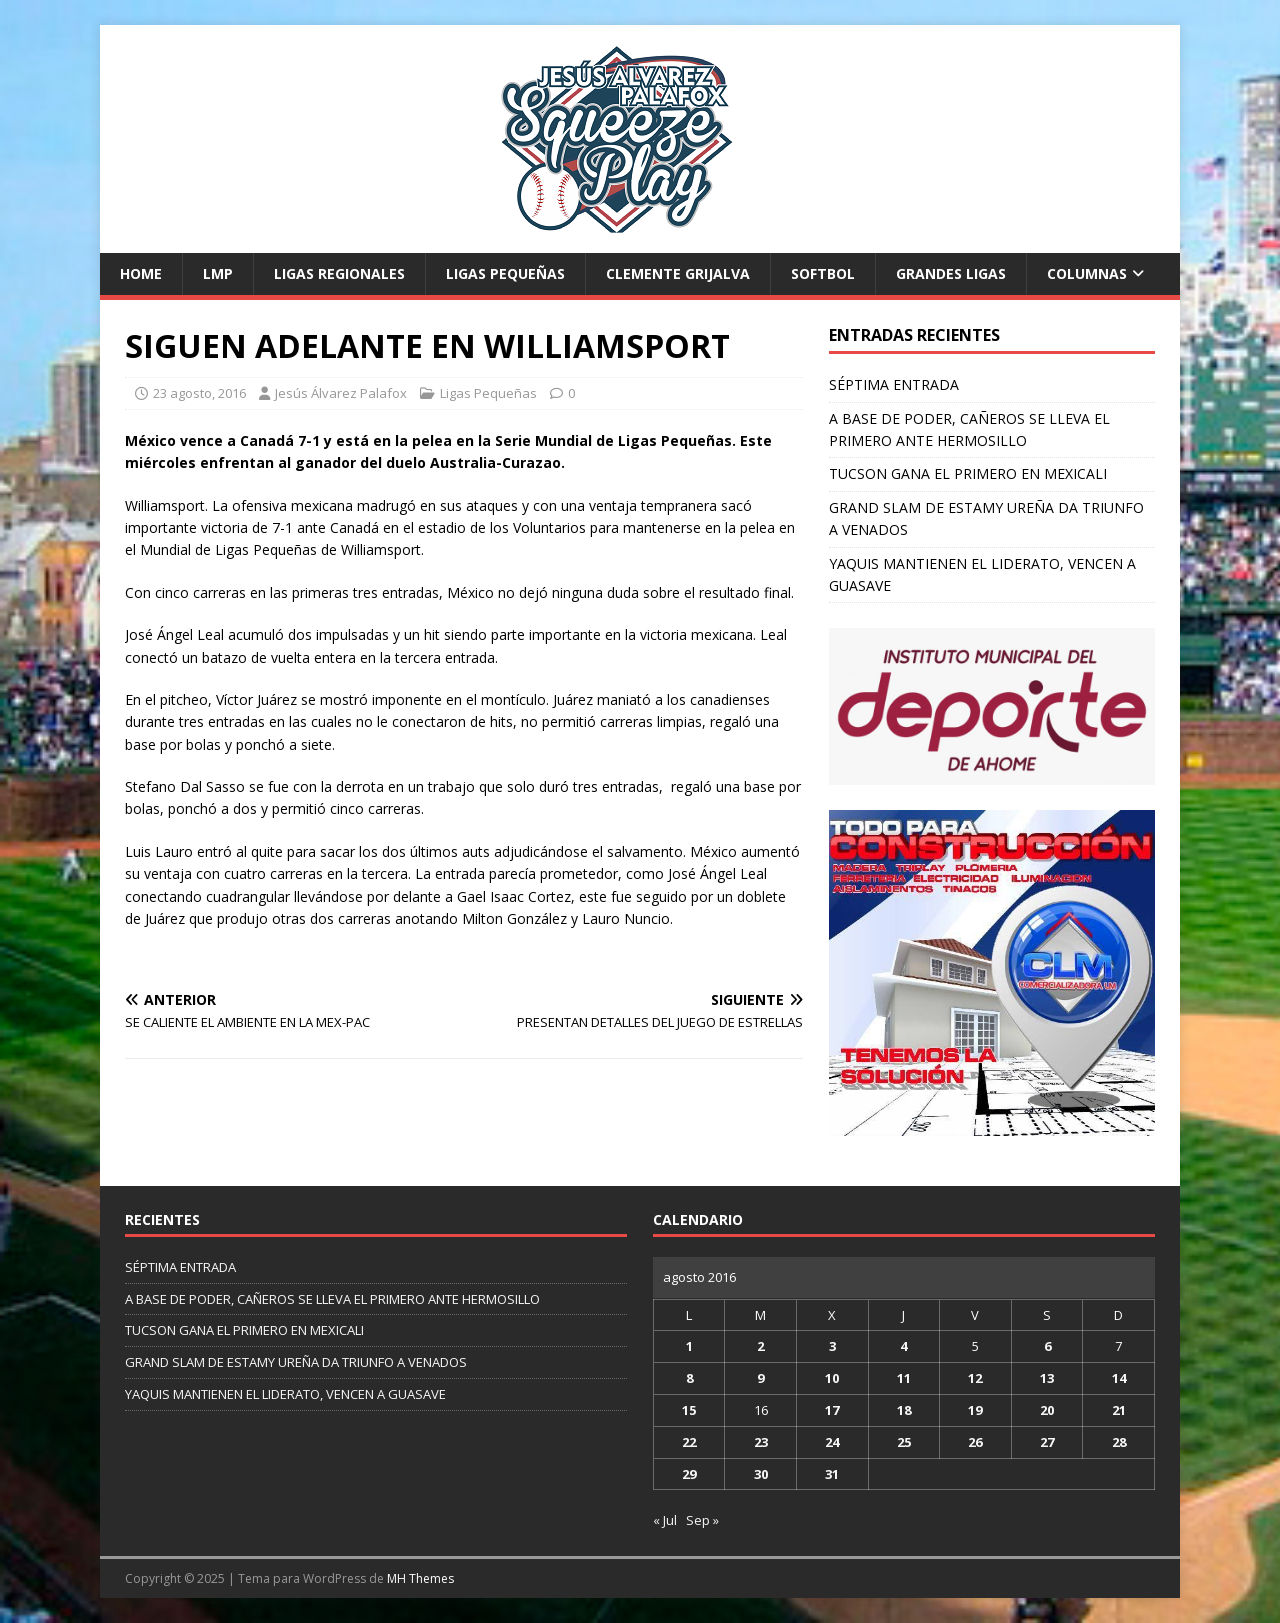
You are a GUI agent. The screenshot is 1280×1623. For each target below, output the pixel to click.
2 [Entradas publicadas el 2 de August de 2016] (760, 1346)
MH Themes (420, 1578)
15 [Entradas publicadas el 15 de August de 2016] (689, 1410)
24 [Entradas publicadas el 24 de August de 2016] (832, 1442)
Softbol (823, 273)
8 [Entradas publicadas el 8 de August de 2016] (689, 1378)
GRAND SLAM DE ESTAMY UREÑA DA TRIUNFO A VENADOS (296, 1362)
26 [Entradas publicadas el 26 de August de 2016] (975, 1442)
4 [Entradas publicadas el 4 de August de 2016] (903, 1346)
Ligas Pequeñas (505, 273)
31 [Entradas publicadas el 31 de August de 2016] (832, 1474)
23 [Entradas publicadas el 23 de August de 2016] (761, 1442)
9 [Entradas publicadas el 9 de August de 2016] (760, 1378)
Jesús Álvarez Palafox (341, 393)
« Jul (665, 1520)
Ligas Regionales (339, 273)
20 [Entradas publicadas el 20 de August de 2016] (1047, 1410)
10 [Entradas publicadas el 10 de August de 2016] (832, 1378)
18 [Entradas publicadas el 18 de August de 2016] (904, 1410)
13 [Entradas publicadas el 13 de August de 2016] (1047, 1378)
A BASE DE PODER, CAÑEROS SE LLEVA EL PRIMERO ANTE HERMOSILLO (332, 1299)
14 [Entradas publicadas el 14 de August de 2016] (1119, 1378)
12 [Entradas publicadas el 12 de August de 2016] (975, 1378)
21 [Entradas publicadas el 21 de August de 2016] (1119, 1410)
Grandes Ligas (951, 273)
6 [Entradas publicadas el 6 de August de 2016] (1047, 1346)
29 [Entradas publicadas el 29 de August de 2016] (689, 1474)
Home (141, 273)
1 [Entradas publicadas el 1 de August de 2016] (689, 1346)
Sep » (702, 1520)
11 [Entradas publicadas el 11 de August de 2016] (904, 1378)
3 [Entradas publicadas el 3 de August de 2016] (832, 1346)
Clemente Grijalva (678, 273)
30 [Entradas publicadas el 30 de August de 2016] (761, 1474)
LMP (218, 273)
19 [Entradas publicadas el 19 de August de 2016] (975, 1410)
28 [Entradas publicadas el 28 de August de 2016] (1119, 1442)
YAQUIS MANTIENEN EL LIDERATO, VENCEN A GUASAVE (285, 1394)
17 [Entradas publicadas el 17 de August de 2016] (832, 1410)
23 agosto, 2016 (199, 393)
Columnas (1087, 273)
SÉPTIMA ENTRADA (894, 384)
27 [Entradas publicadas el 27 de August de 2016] (1047, 1442)
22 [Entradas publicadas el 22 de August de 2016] (689, 1442)
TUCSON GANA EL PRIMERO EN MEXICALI (968, 473)
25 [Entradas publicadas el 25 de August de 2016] (904, 1442)
